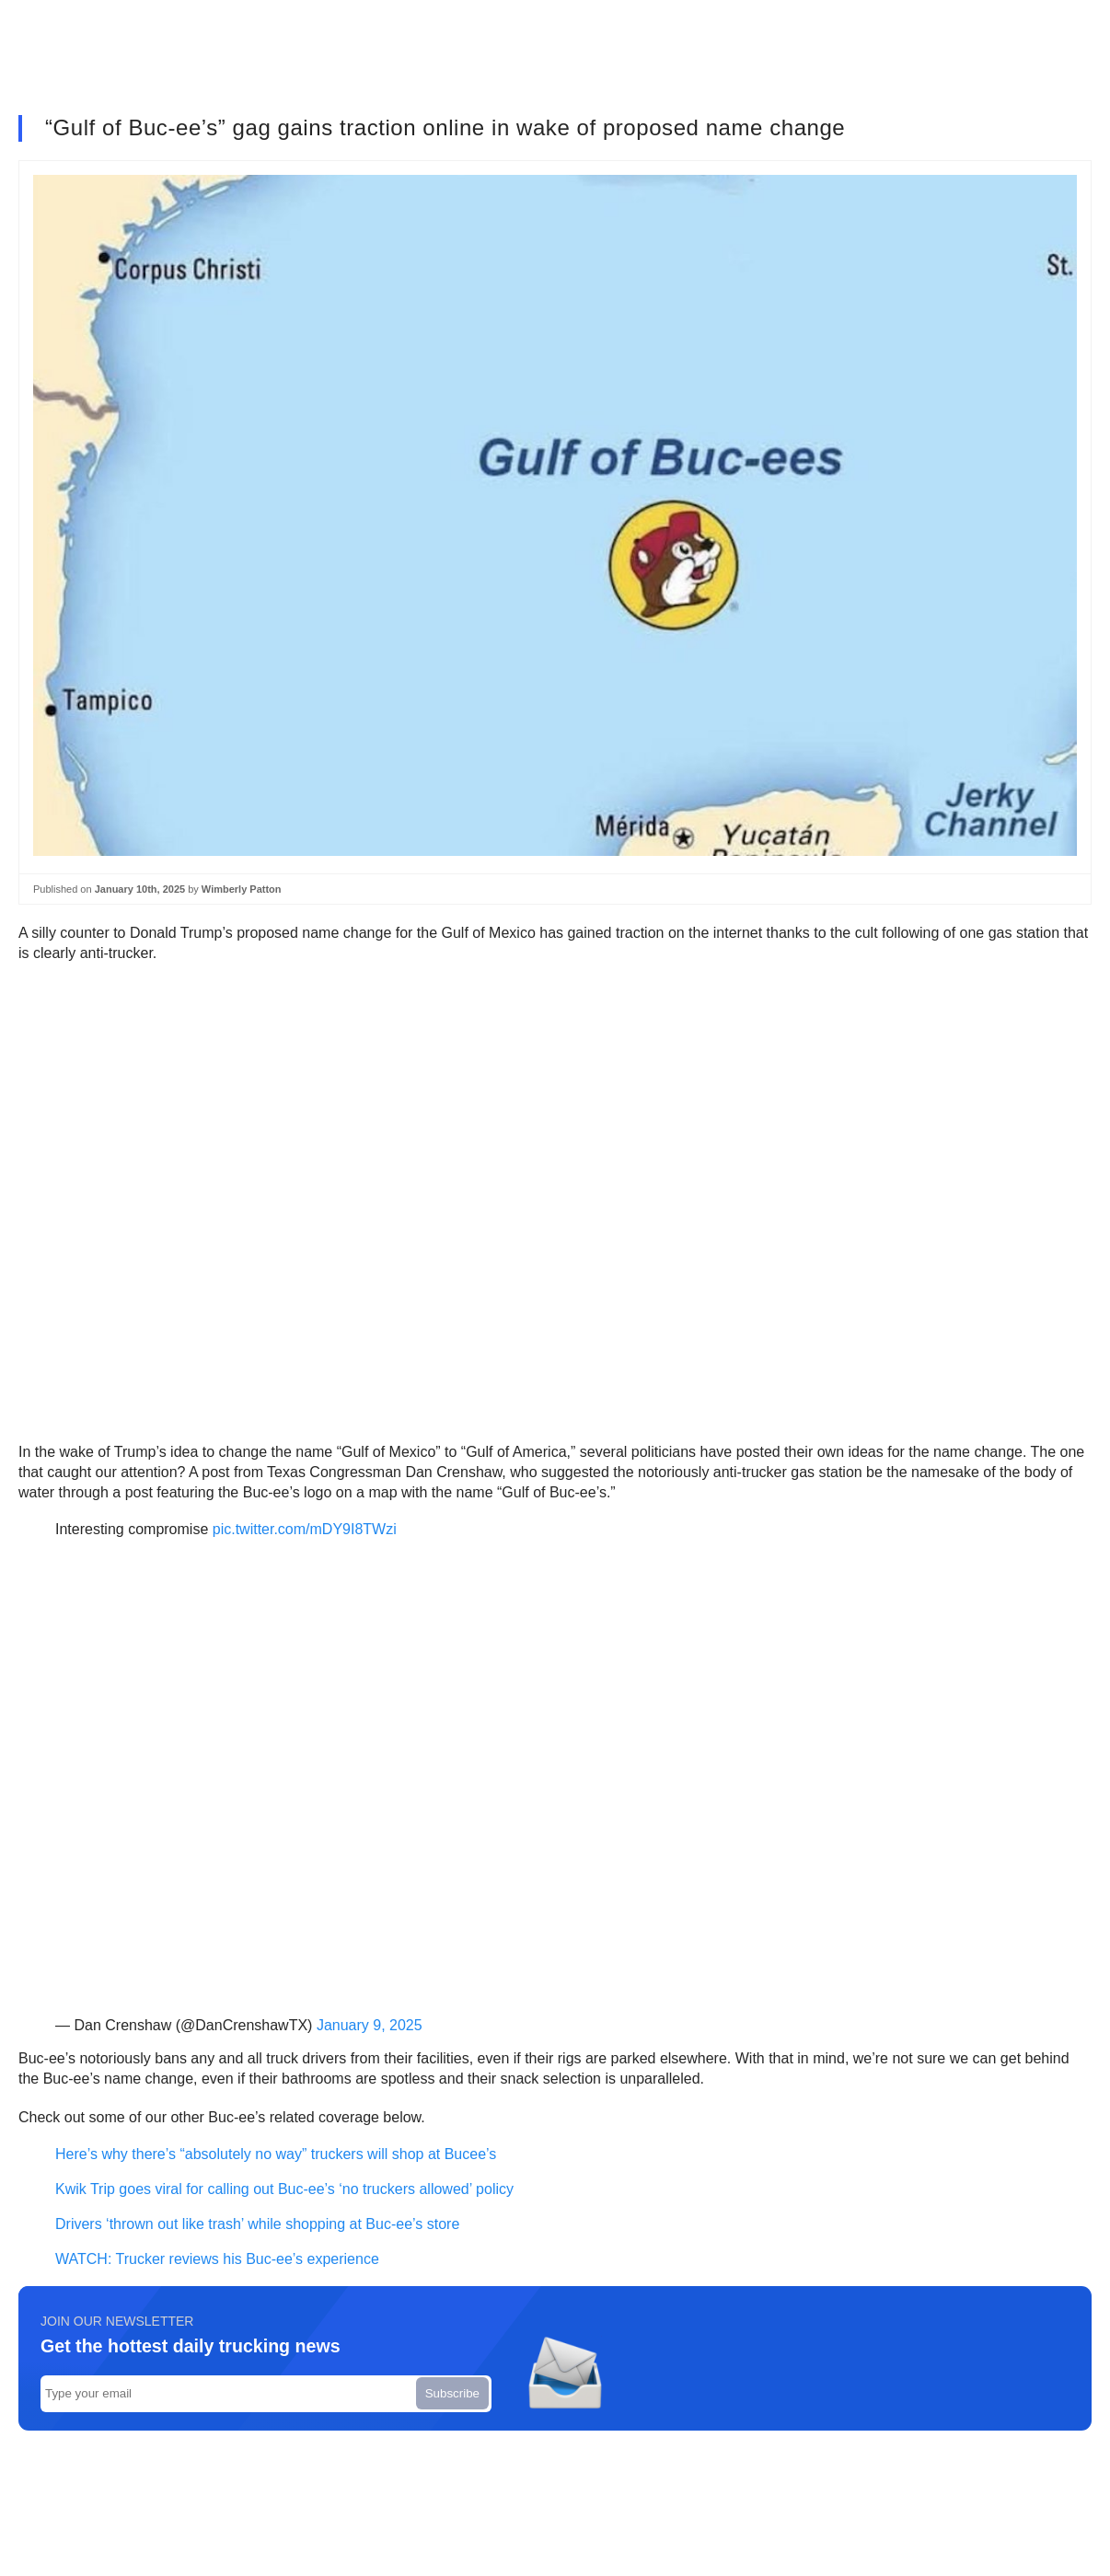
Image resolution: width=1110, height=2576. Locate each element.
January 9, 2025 (369, 2025)
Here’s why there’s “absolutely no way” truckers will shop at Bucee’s (275, 2154)
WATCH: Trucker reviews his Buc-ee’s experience (217, 2259)
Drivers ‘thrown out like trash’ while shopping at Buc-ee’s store (257, 2224)
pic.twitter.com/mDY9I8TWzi (305, 1529)
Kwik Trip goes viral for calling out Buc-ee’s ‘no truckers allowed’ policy (284, 2189)
